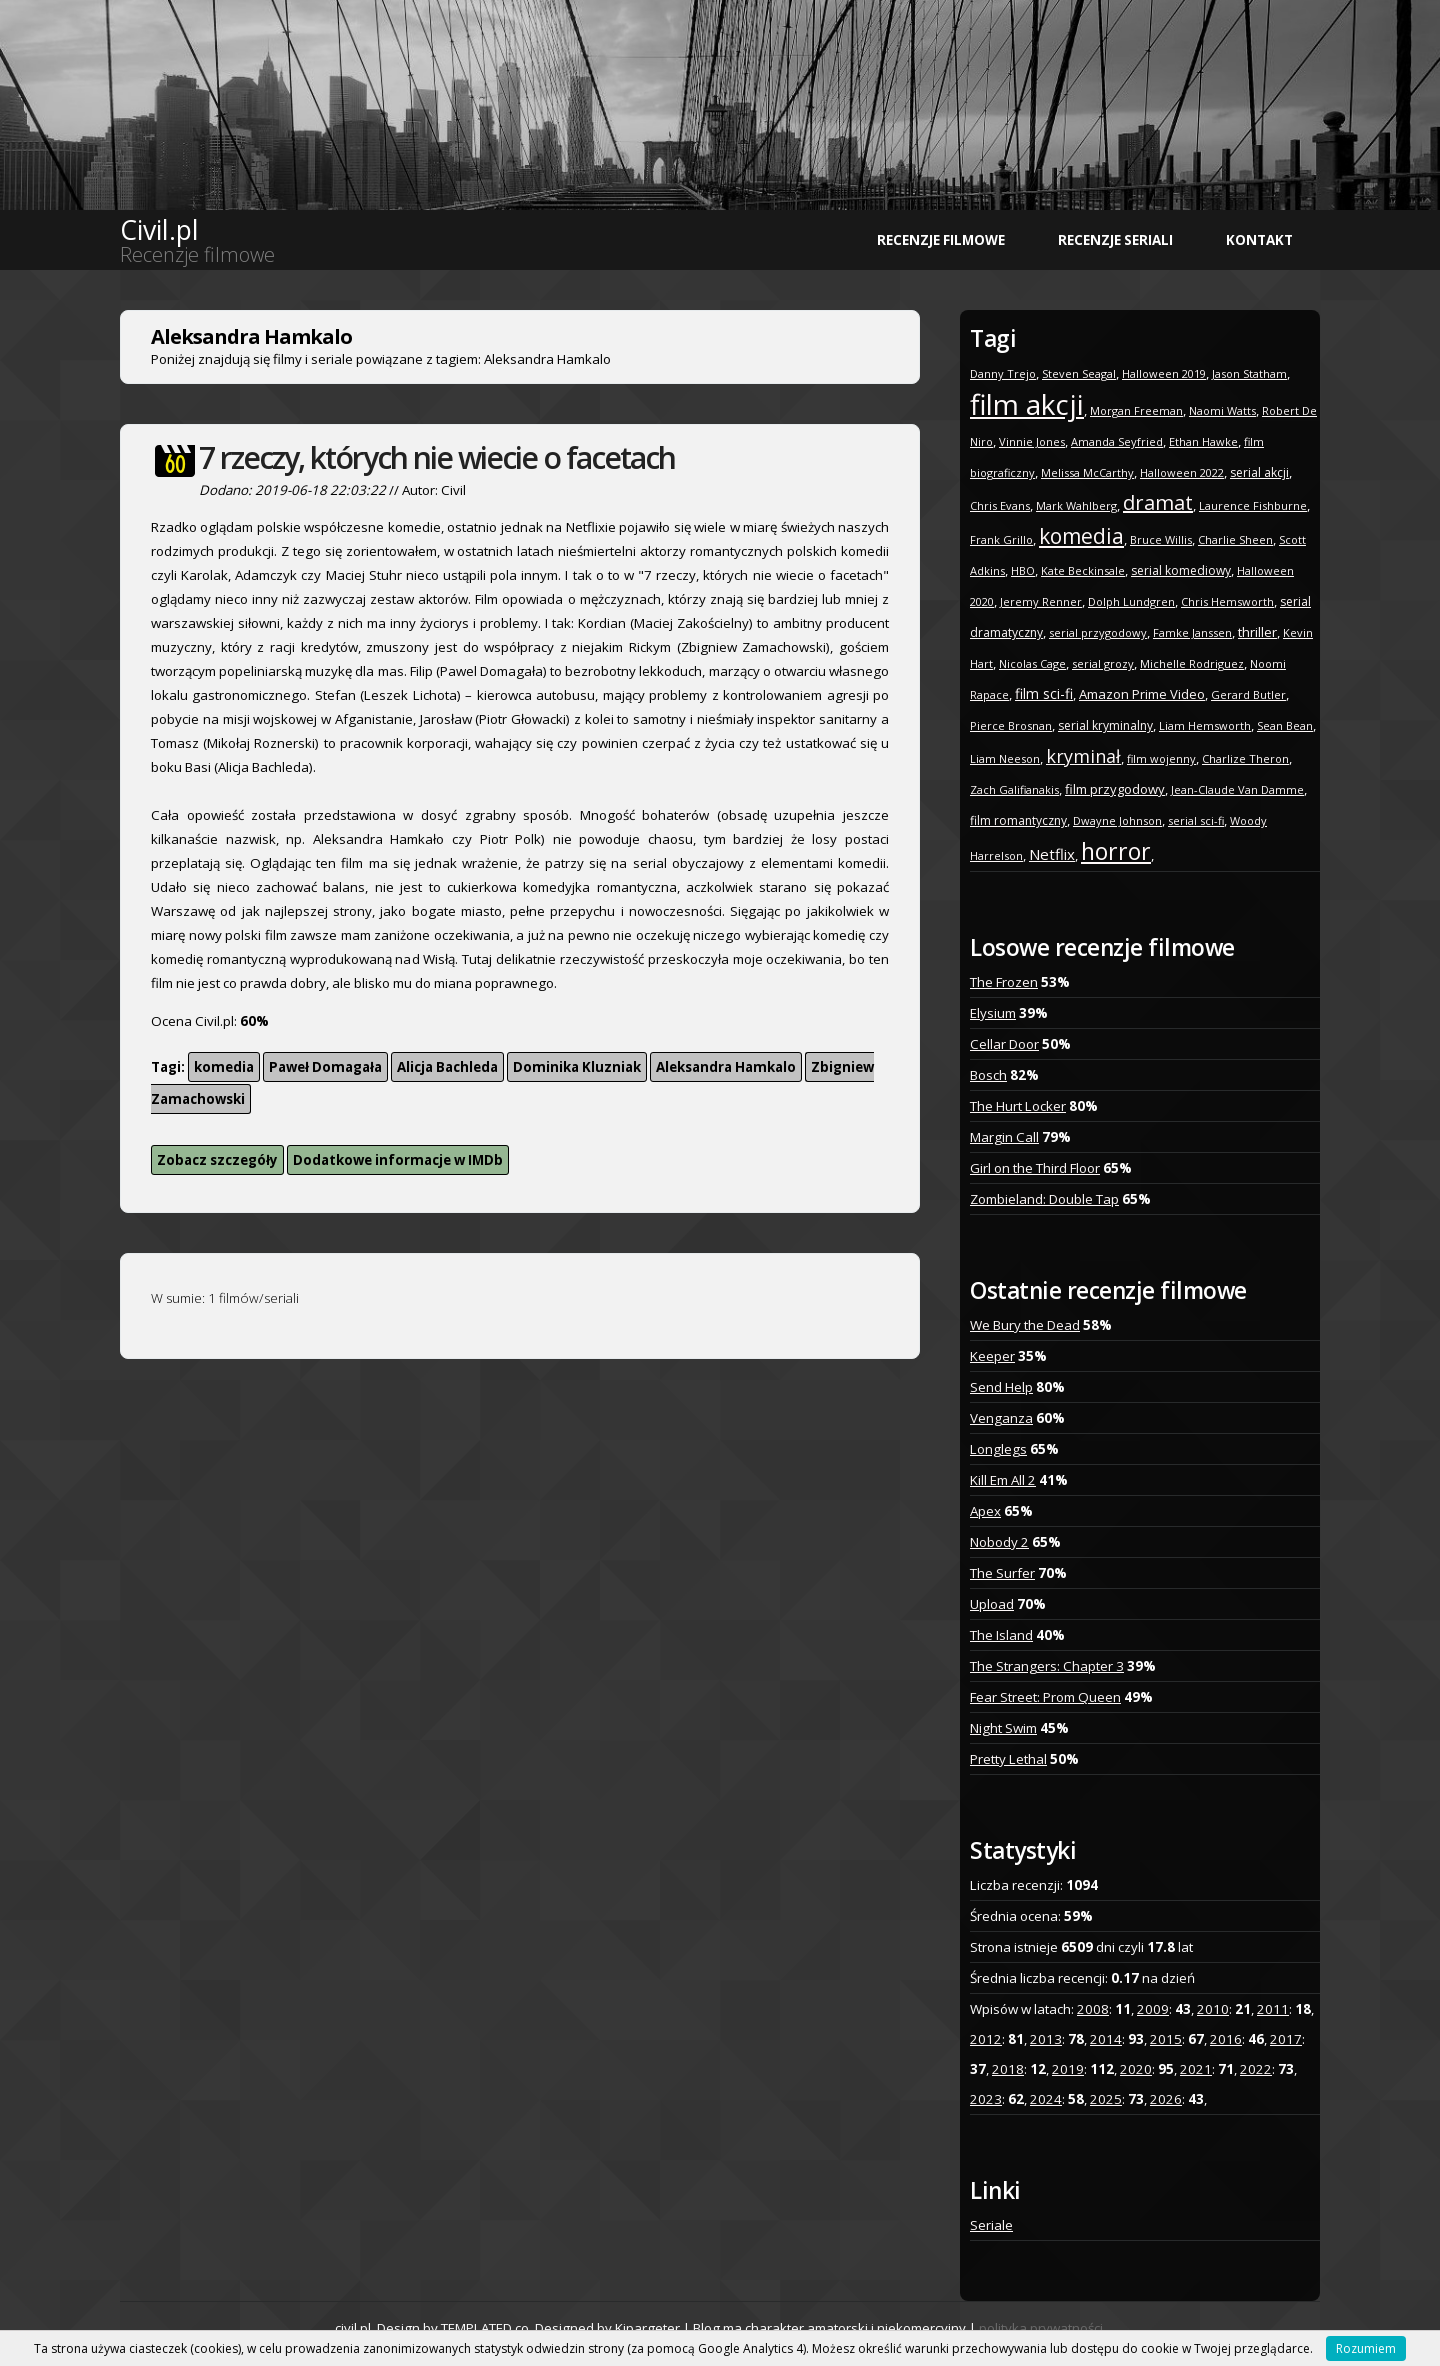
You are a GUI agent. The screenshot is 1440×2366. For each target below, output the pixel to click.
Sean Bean (1285, 725)
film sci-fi (1044, 693)
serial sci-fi (1196, 820)
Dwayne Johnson (1117, 820)
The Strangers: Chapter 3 (1047, 1666)
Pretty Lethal (1008, 1759)
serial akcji (1259, 472)
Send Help (1001, 1387)
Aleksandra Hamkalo (726, 1067)
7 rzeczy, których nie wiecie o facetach (437, 457)
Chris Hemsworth (1227, 601)
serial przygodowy (1098, 632)
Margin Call (1004, 1137)
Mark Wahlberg (1076, 505)
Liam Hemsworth (1205, 725)
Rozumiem (1366, 2348)
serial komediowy (1181, 570)
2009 (1153, 2009)
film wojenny (1161, 758)
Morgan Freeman (1136, 410)
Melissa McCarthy (1087, 472)
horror (1116, 851)
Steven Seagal (1079, 373)
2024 (1046, 2099)
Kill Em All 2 (1003, 1480)
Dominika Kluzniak (577, 1067)
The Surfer (1002, 1573)
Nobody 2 (999, 1542)
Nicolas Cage (1032, 663)
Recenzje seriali (1115, 240)
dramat (1158, 502)
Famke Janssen (1192, 632)
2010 (1213, 2009)
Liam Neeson (1005, 758)
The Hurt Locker (1018, 1106)
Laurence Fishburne (1253, 505)
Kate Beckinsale (1083, 570)
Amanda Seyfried (1117, 441)
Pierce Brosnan (1011, 725)
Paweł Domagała (325, 1067)
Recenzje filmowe (941, 240)
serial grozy (1103, 663)
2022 (1256, 2069)
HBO (1023, 570)
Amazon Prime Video (1142, 694)
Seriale (991, 2225)
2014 (1106, 2039)
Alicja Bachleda (447, 1067)
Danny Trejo (1003, 373)
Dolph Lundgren (1131, 601)
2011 (1273, 2009)
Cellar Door (1004, 1044)
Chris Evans (1000, 505)
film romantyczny (1018, 820)
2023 (986, 2099)
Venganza (1001, 1418)
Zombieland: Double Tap (1044, 1199)
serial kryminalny (1105, 725)
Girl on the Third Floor (1035, 1168)
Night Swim (1003, 1728)
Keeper (992, 1356)
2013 (1046, 2039)
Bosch (988, 1075)
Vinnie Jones (1032, 441)
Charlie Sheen (1235, 539)
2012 (986, 2039)
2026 (1166, 2099)
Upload (992, 1604)
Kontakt (1259, 240)
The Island (1001, 1635)
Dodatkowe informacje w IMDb (398, 1160)
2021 (1196, 2069)
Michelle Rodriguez (1192, 663)
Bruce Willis (1161, 539)
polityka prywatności (1041, 2328)
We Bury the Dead (1025, 1325)
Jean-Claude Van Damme (1237, 789)
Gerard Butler (1248, 694)
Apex (985, 1511)
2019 (1068, 2069)
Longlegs (998, 1449)
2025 (1106, 2099)
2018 (1008, 2069)
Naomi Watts (1222, 410)
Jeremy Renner (1041, 601)
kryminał (1083, 756)
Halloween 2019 (1164, 373)
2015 (1166, 2039)
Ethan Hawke (1203, 441)
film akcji (1027, 404)
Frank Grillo (1001, 539)
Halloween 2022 (1182, 472)
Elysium (993, 1013)
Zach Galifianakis (1014, 789)
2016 (1226, 2039)
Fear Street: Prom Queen (1045, 1697)
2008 (1093, 2009)
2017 (1286, 2039)
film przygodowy (1115, 789)
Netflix (1052, 854)
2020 (1136, 2069)
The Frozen (1004, 982)
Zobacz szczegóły (217, 1160)
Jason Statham (1249, 373)
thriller (1257, 632)
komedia (224, 1067)
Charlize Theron (1245, 758)
